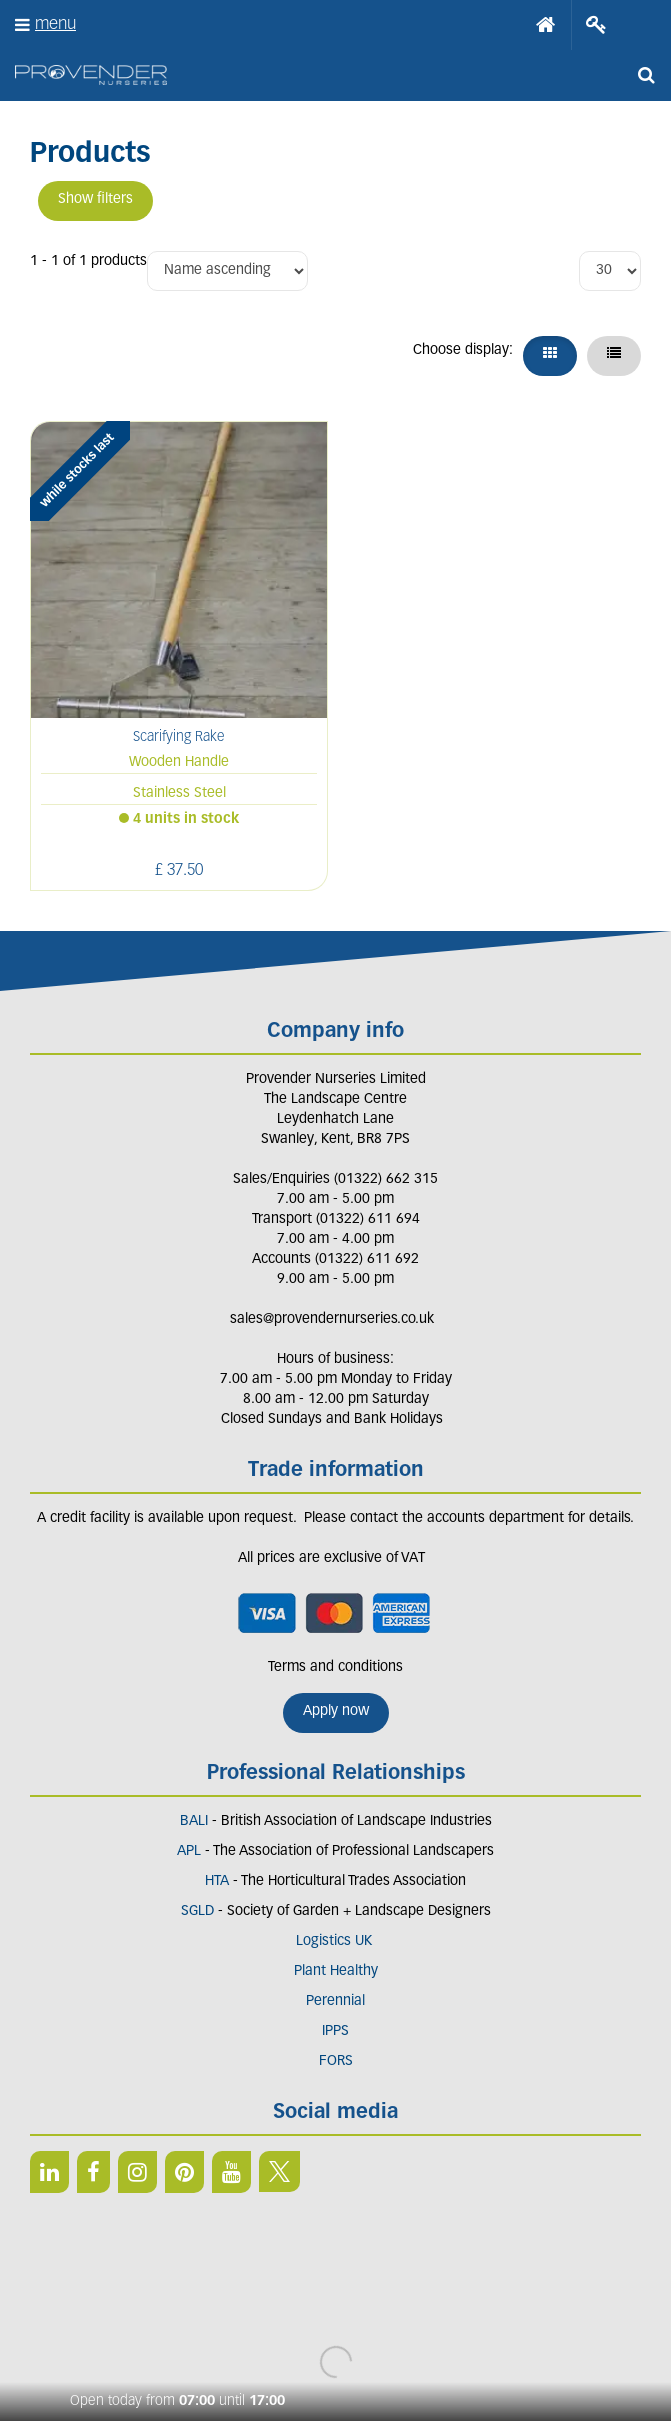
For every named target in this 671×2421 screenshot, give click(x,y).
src (646, 75)
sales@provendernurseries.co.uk (332, 1319)
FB (93, 2172)
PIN (184, 2172)
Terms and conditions (335, 1667)
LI (49, 2172)
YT (231, 2172)
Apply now (336, 1711)
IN (137, 2172)
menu (55, 24)
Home (546, 25)
